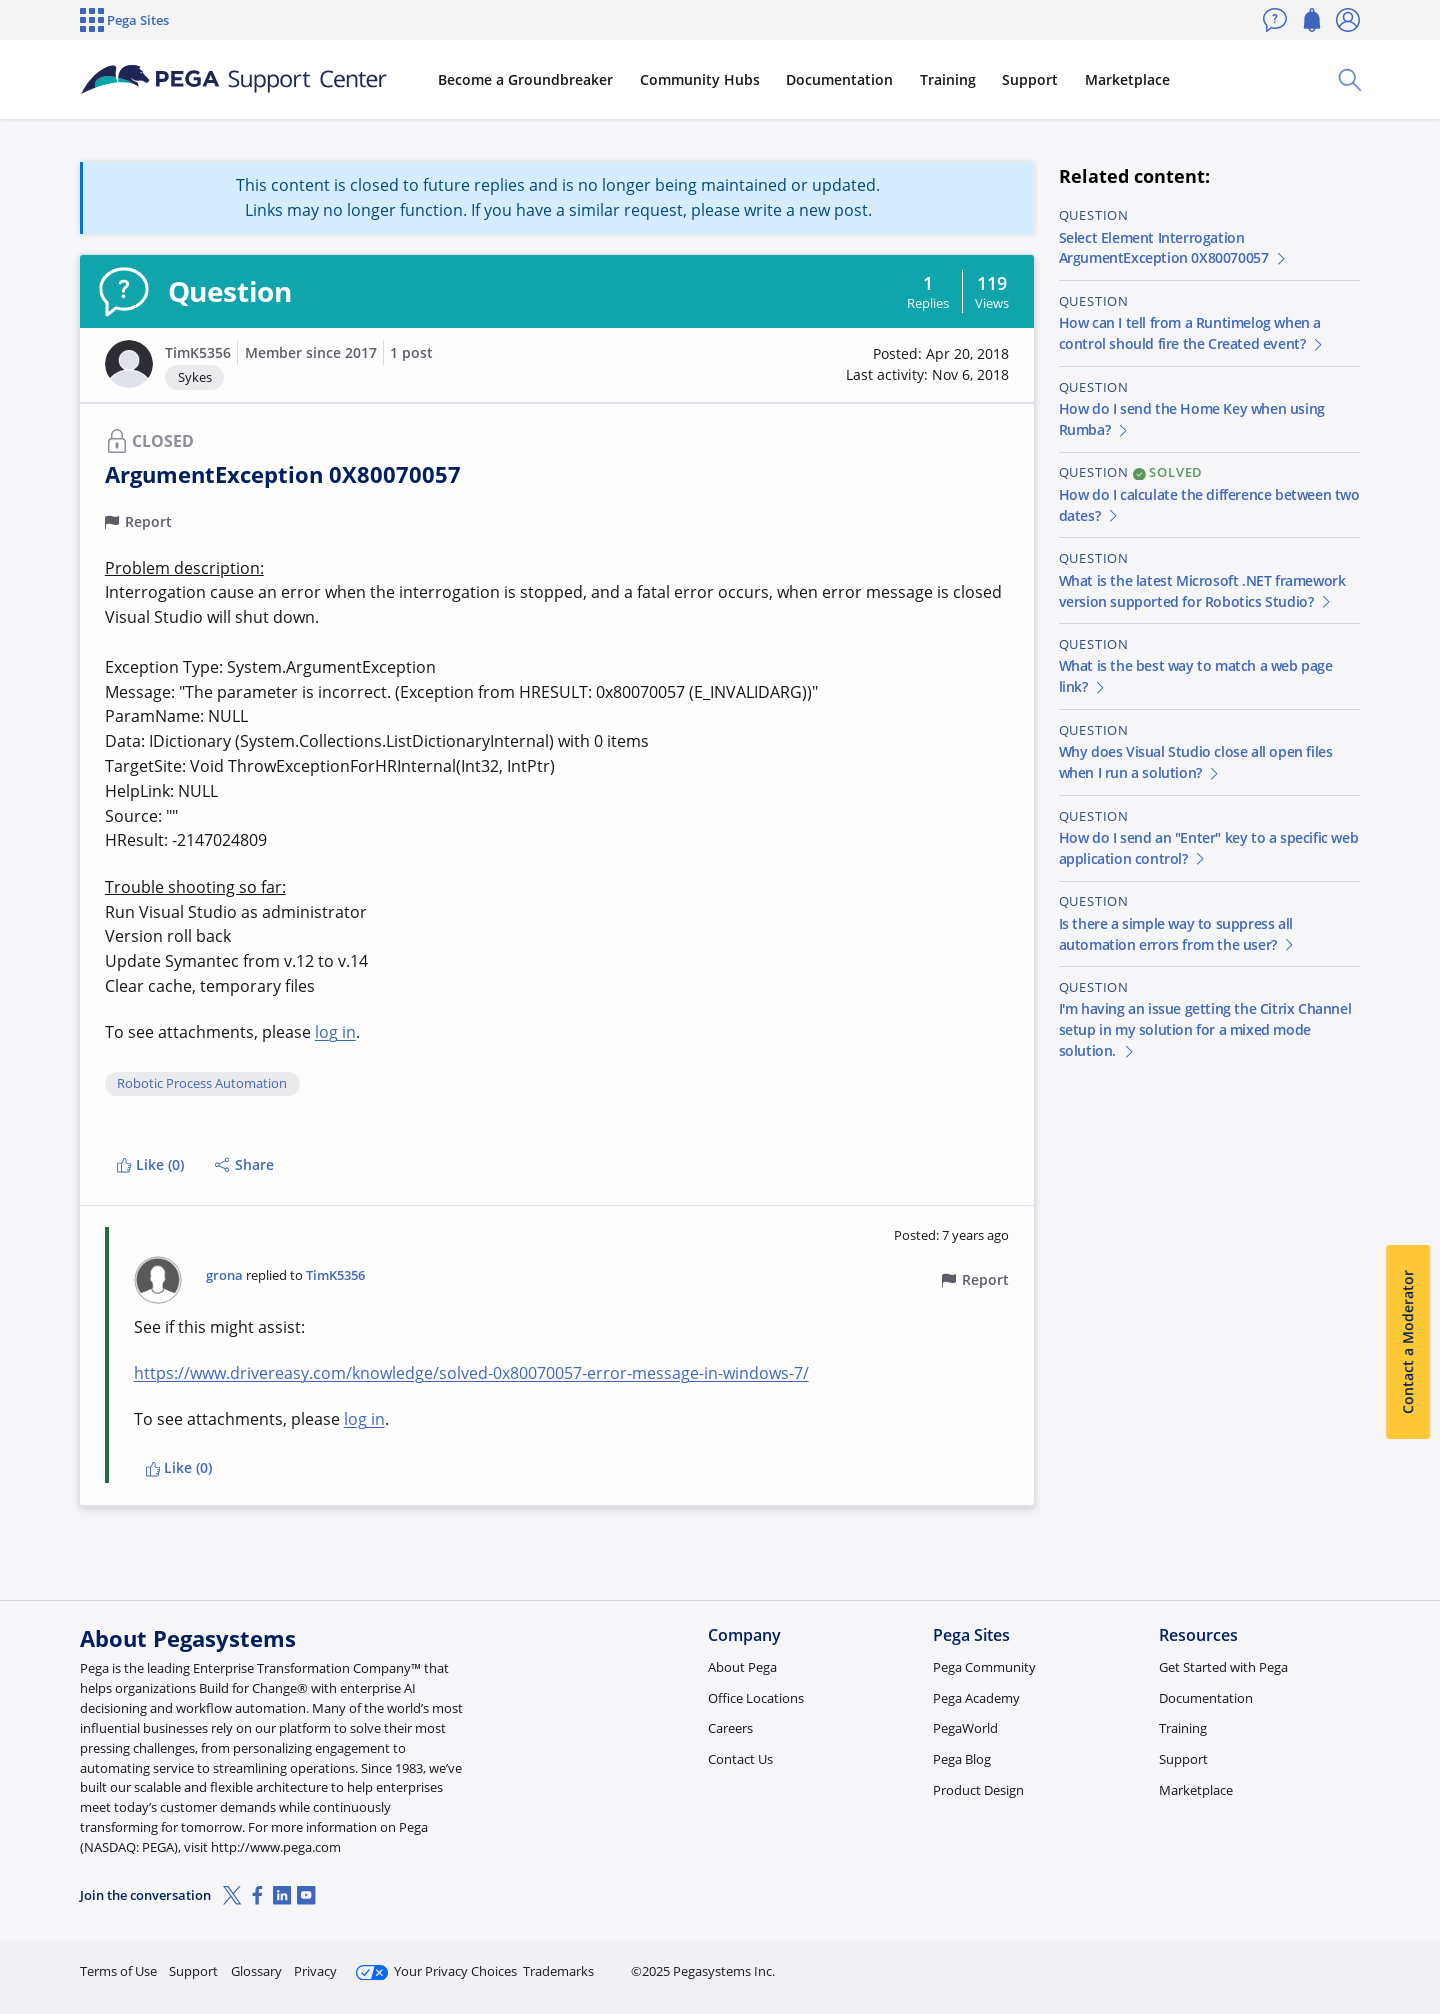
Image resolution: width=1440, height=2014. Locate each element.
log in (335, 1032)
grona (224, 1275)
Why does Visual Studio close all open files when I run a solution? (1196, 762)
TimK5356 (198, 352)
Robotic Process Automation (202, 1084)
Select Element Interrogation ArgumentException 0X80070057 (1174, 248)
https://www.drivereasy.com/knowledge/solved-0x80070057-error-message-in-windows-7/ (471, 1373)
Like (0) (150, 1164)
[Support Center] (234, 80)
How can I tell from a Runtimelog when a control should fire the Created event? (1192, 333)
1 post (411, 352)
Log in (1313, 1962)
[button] (129, 364)
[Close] (1412, 1935)
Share (244, 1164)
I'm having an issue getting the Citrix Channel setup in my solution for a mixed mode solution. (1205, 1029)
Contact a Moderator (1407, 1342)
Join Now (1204, 1962)
